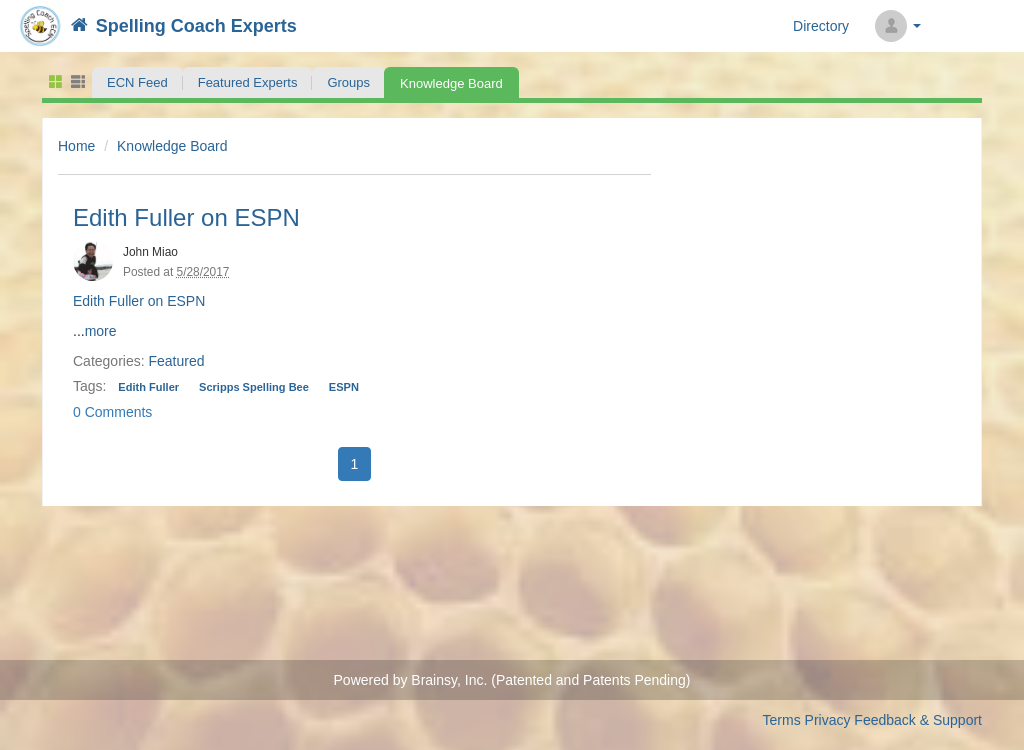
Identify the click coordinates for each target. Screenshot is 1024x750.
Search (955, 26)
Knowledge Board (172, 146)
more (101, 331)
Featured (176, 361)
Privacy (828, 720)
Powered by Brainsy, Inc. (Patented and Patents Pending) (512, 680)
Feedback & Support (918, 720)
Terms (782, 720)
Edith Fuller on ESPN (186, 217)
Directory (821, 26)
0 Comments (112, 412)
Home (76, 146)
